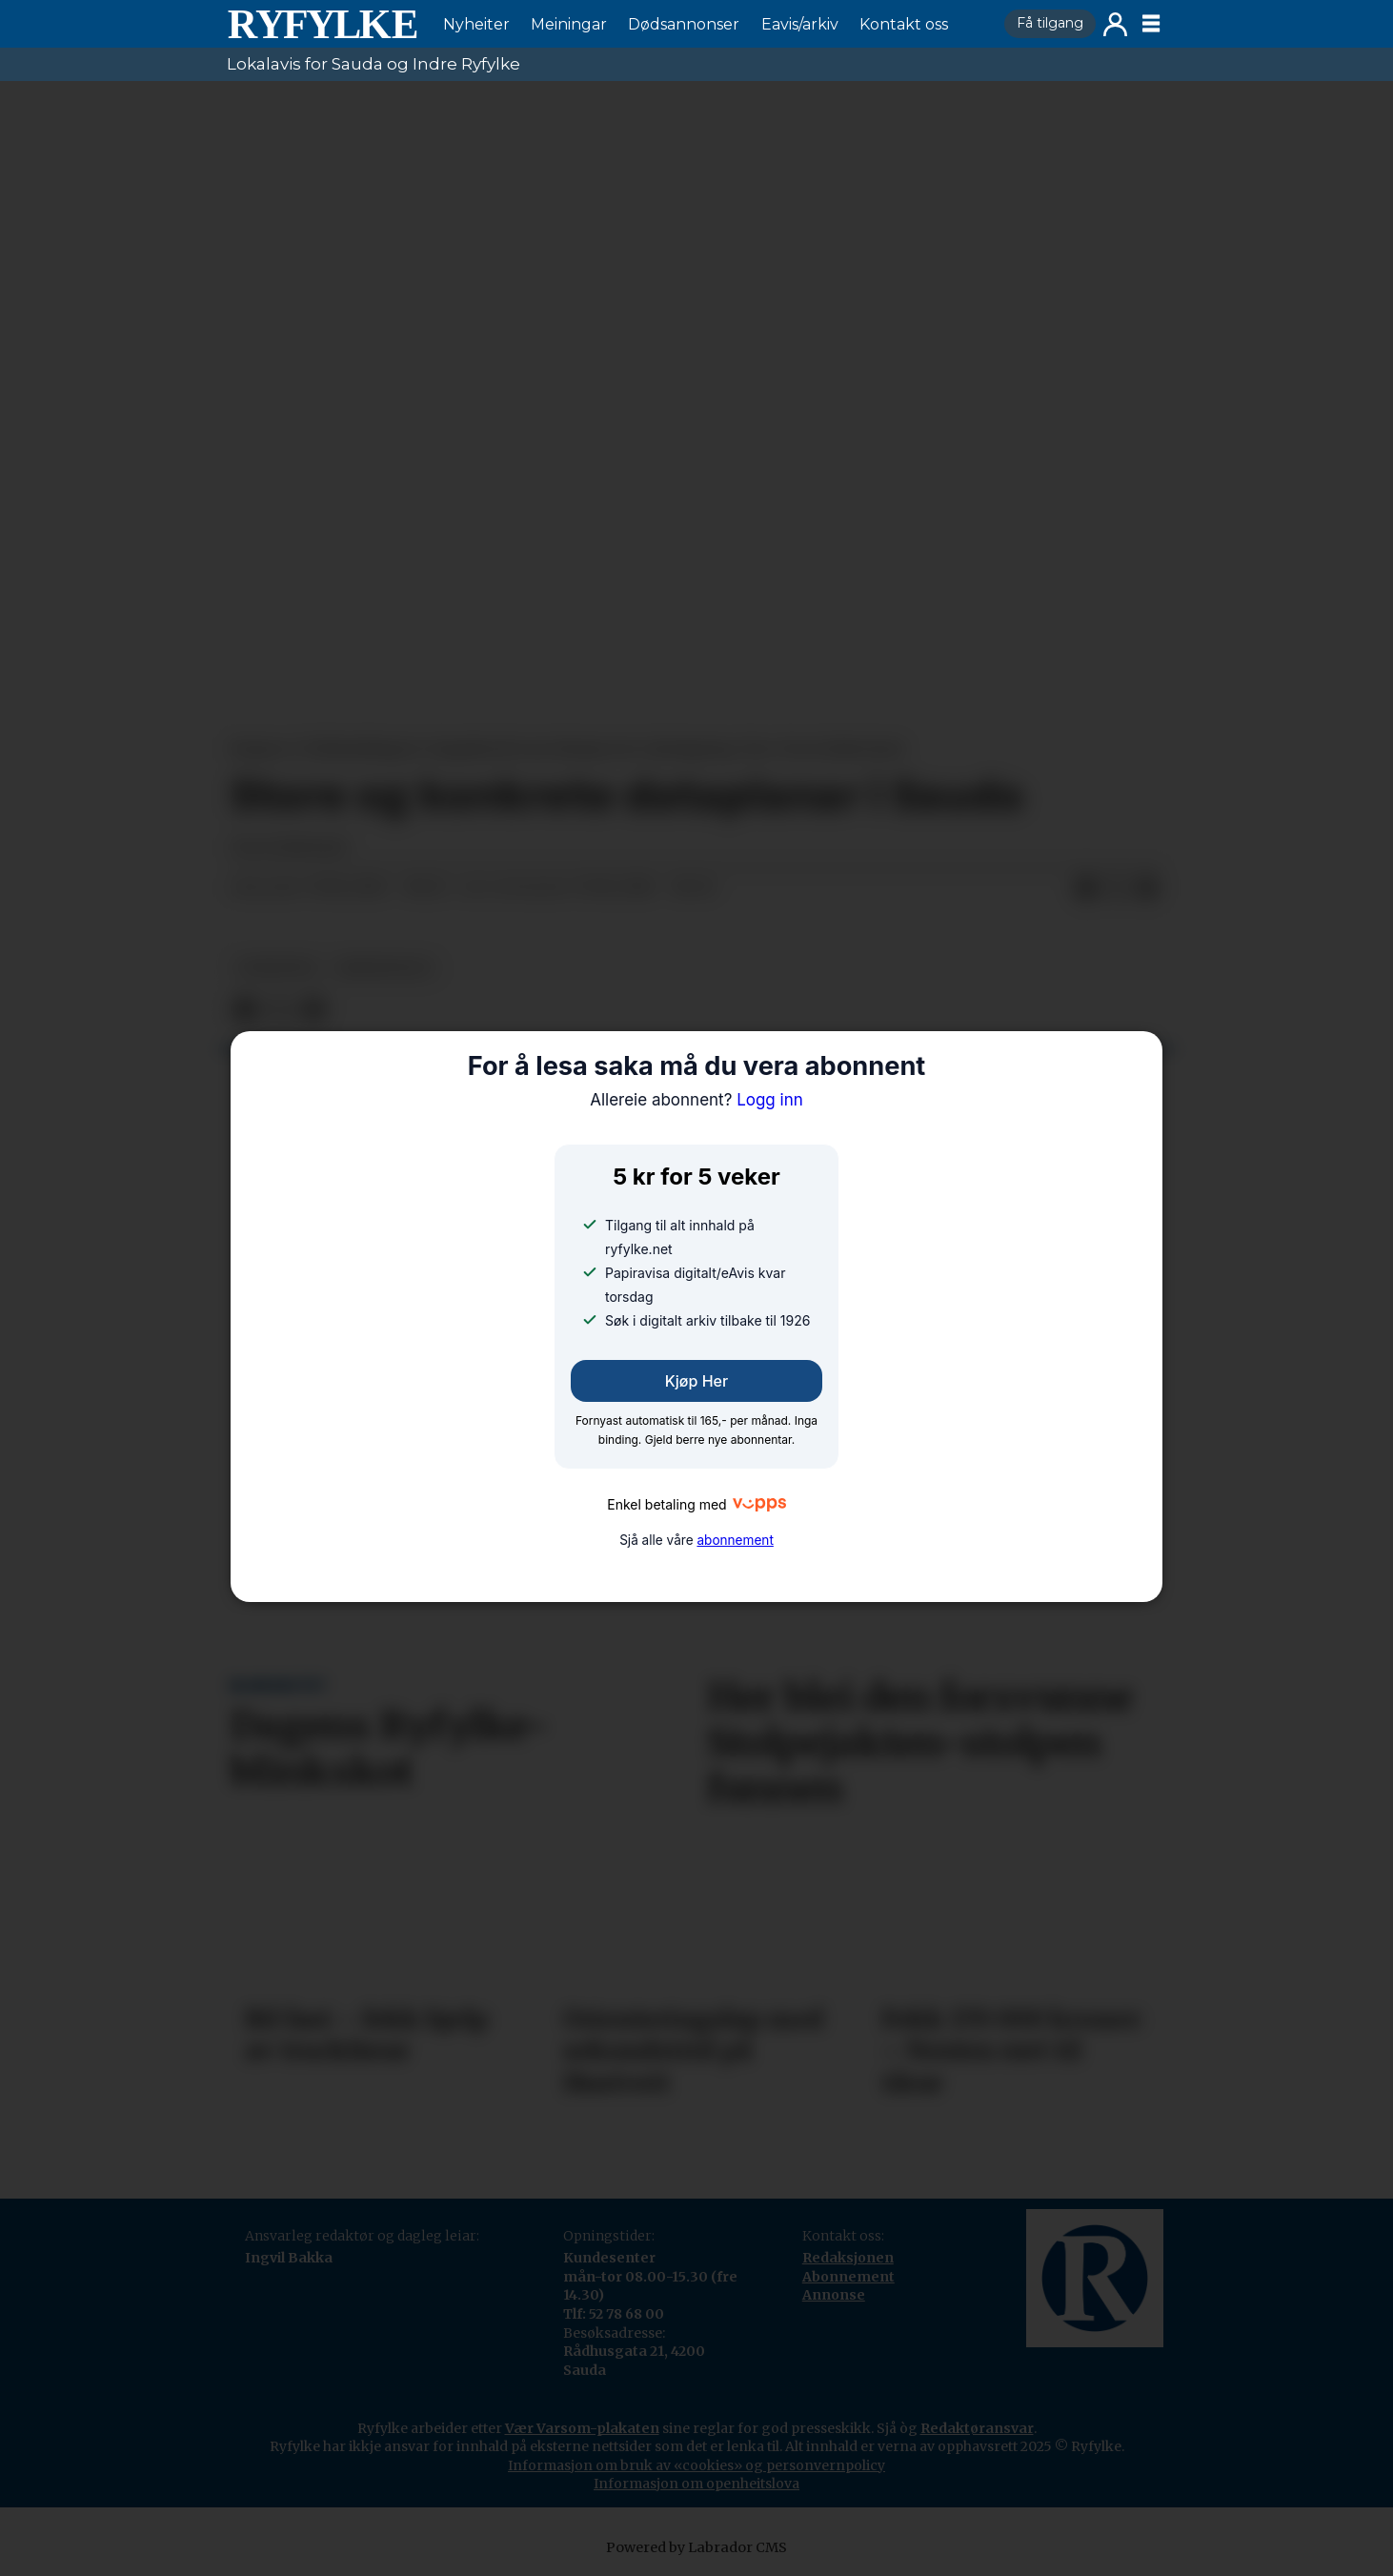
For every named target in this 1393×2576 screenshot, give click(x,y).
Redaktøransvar (977, 2428)
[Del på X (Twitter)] (1116, 888)
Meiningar (569, 24)
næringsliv (384, 968)
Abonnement (848, 2276)
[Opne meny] (1151, 24)
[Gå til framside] (322, 24)
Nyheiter (476, 24)
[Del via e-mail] (1147, 888)
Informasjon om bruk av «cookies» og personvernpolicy (696, 2465)
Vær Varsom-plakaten (582, 2428)
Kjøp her (696, 1380)
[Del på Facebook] (1086, 888)
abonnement (734, 1540)
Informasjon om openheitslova (696, 2483)
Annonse (833, 2294)
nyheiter (276, 968)
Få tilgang (1050, 22)
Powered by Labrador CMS (696, 2547)
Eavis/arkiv (799, 24)
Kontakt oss (903, 24)
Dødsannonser (683, 24)
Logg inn (1115, 24)
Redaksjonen (848, 2257)
